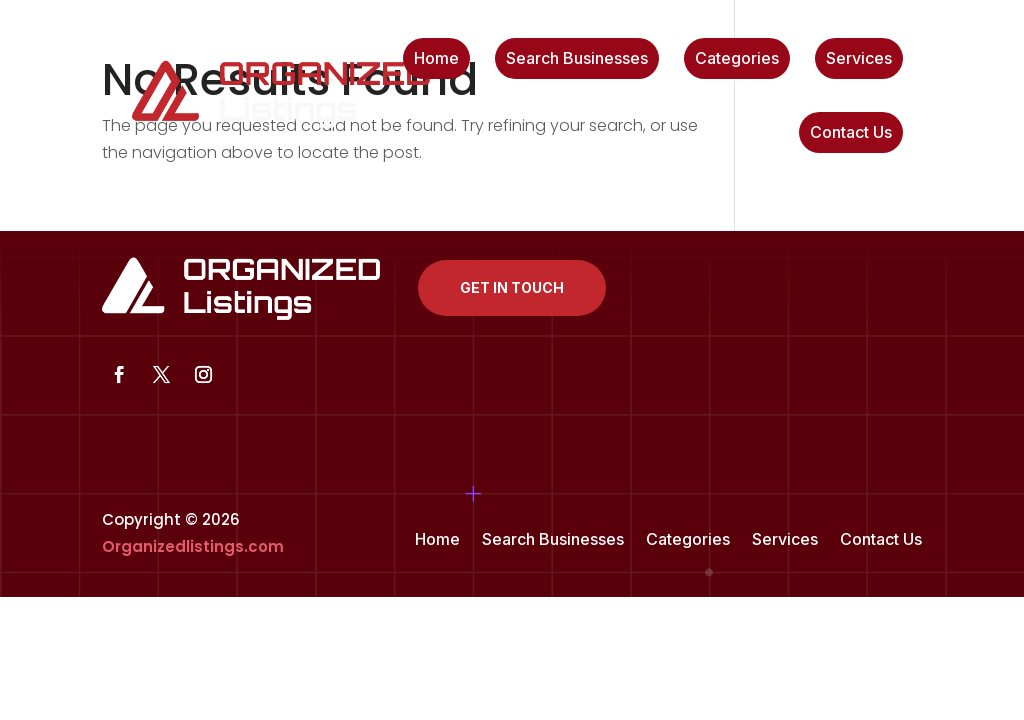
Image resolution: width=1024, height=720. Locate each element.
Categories (737, 59)
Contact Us (851, 133)
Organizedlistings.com (193, 546)
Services (859, 59)
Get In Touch (512, 287)
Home (436, 59)
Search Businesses (577, 59)
